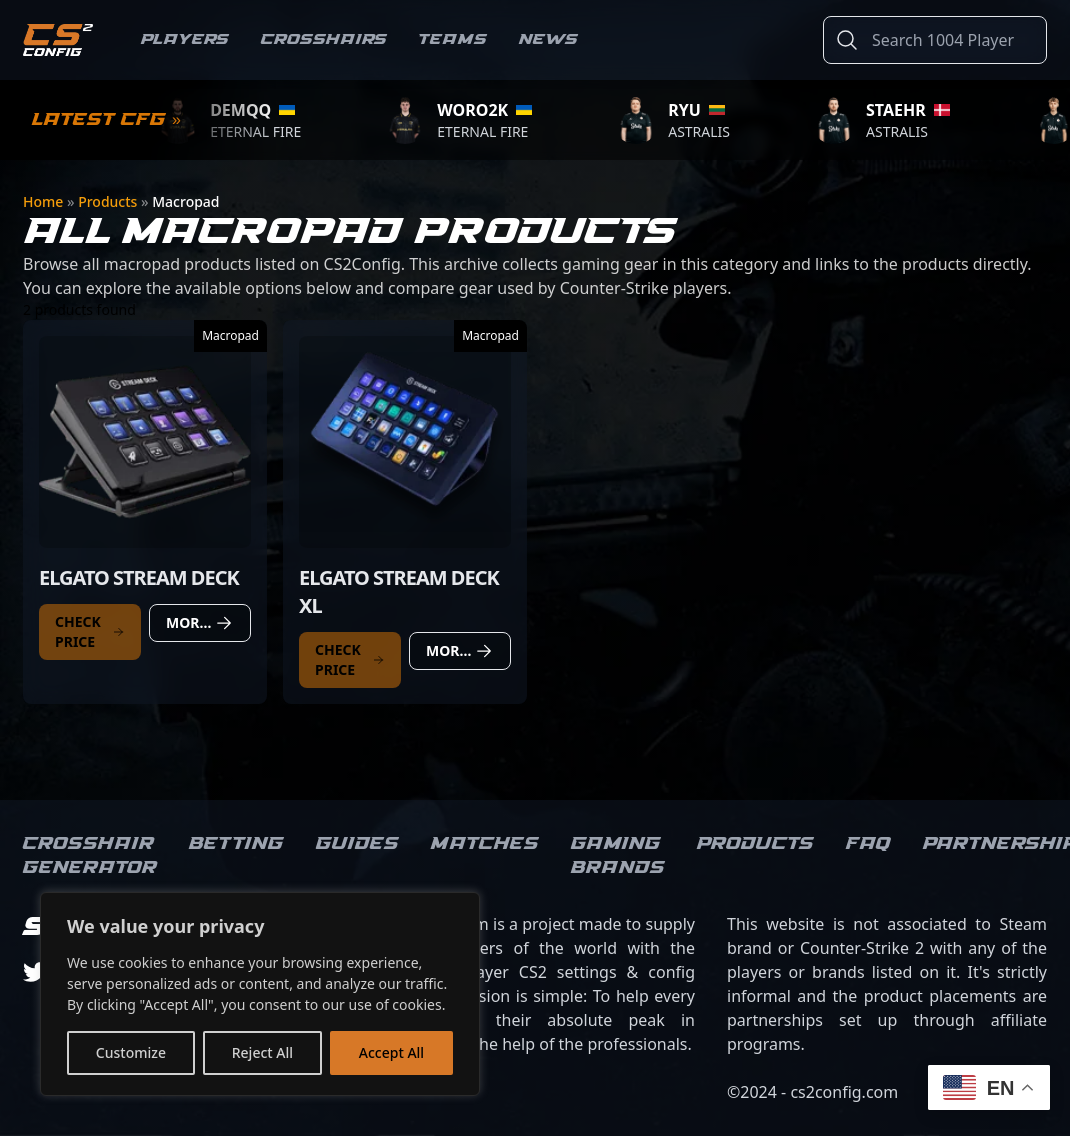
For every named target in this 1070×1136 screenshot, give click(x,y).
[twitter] (35, 972)
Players (185, 39)
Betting (236, 844)
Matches (485, 844)
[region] (260, 994)
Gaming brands (618, 856)
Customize (131, 1052)
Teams (453, 39)
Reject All (262, 1052)
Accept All (391, 1052)
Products (109, 201)
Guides (357, 844)
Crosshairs (324, 39)
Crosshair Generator (90, 856)
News (548, 39)
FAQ (868, 844)
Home (45, 201)
